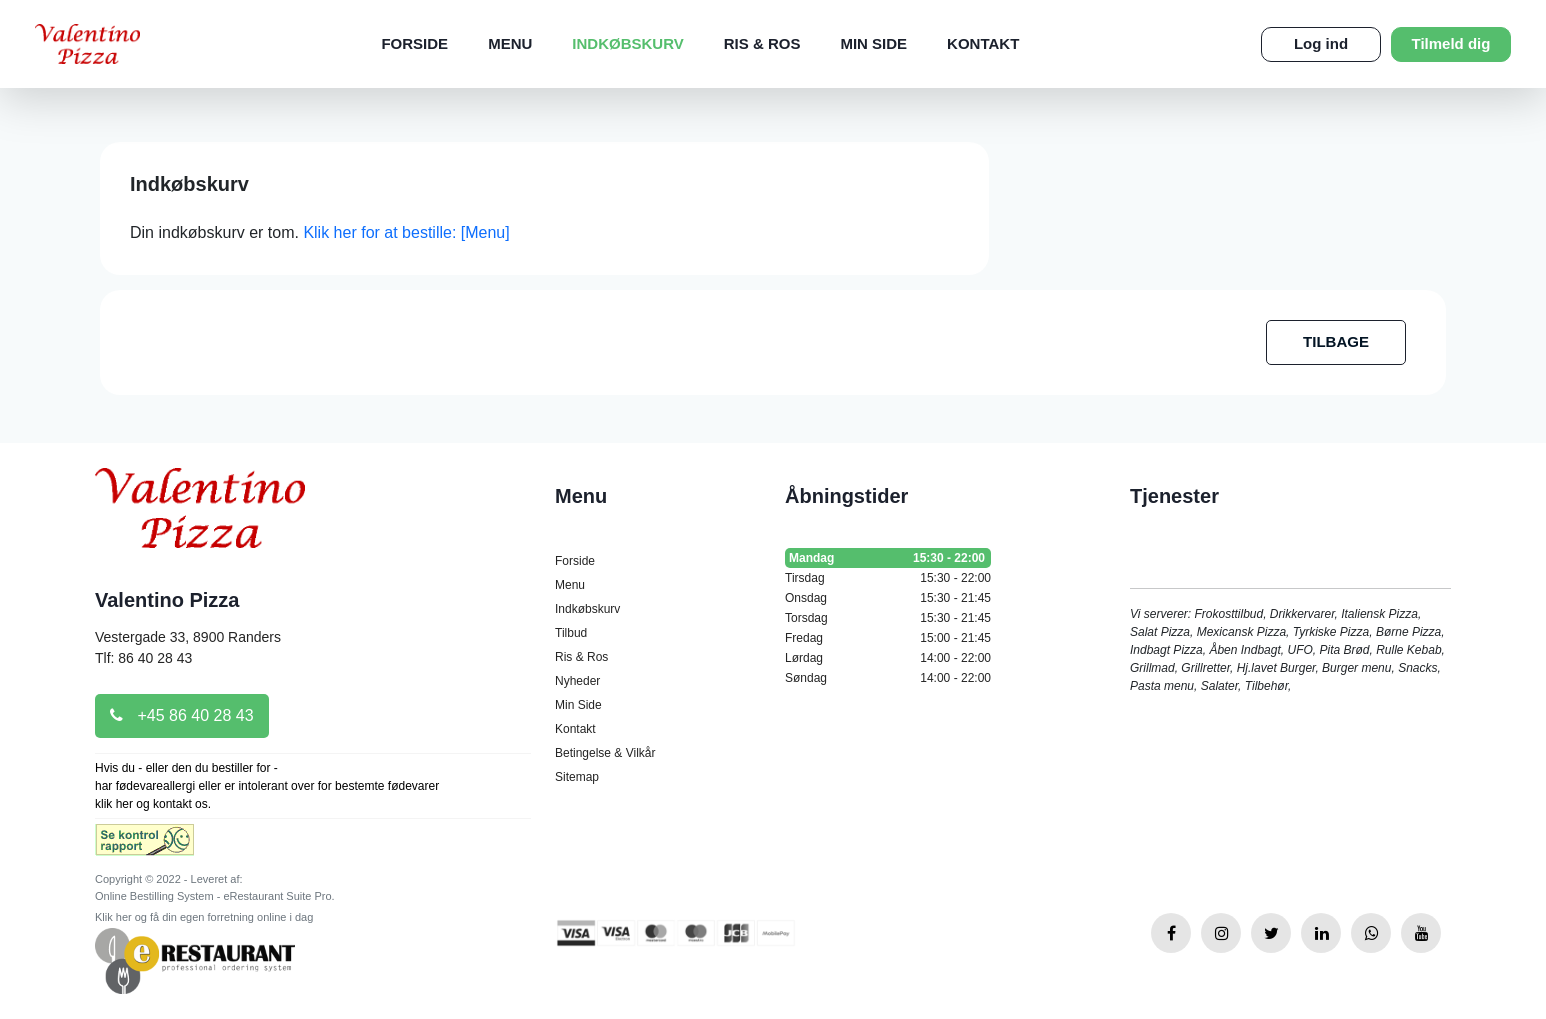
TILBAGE (1336, 341)
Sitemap (577, 777)
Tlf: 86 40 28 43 (143, 658)
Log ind (1321, 43)
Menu (510, 43)
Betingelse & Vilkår (605, 753)
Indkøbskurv (627, 43)
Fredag (888, 638)
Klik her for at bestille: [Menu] (406, 232)
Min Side (873, 43)
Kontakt (983, 43)
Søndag (888, 678)
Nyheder (577, 681)
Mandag (888, 558)
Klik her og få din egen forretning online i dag (204, 917)
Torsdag (888, 618)
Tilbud (571, 633)
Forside (414, 43)
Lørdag (888, 658)
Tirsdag (888, 578)
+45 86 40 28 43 (182, 715)
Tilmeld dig (1451, 43)
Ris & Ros (762, 43)
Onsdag (888, 598)
